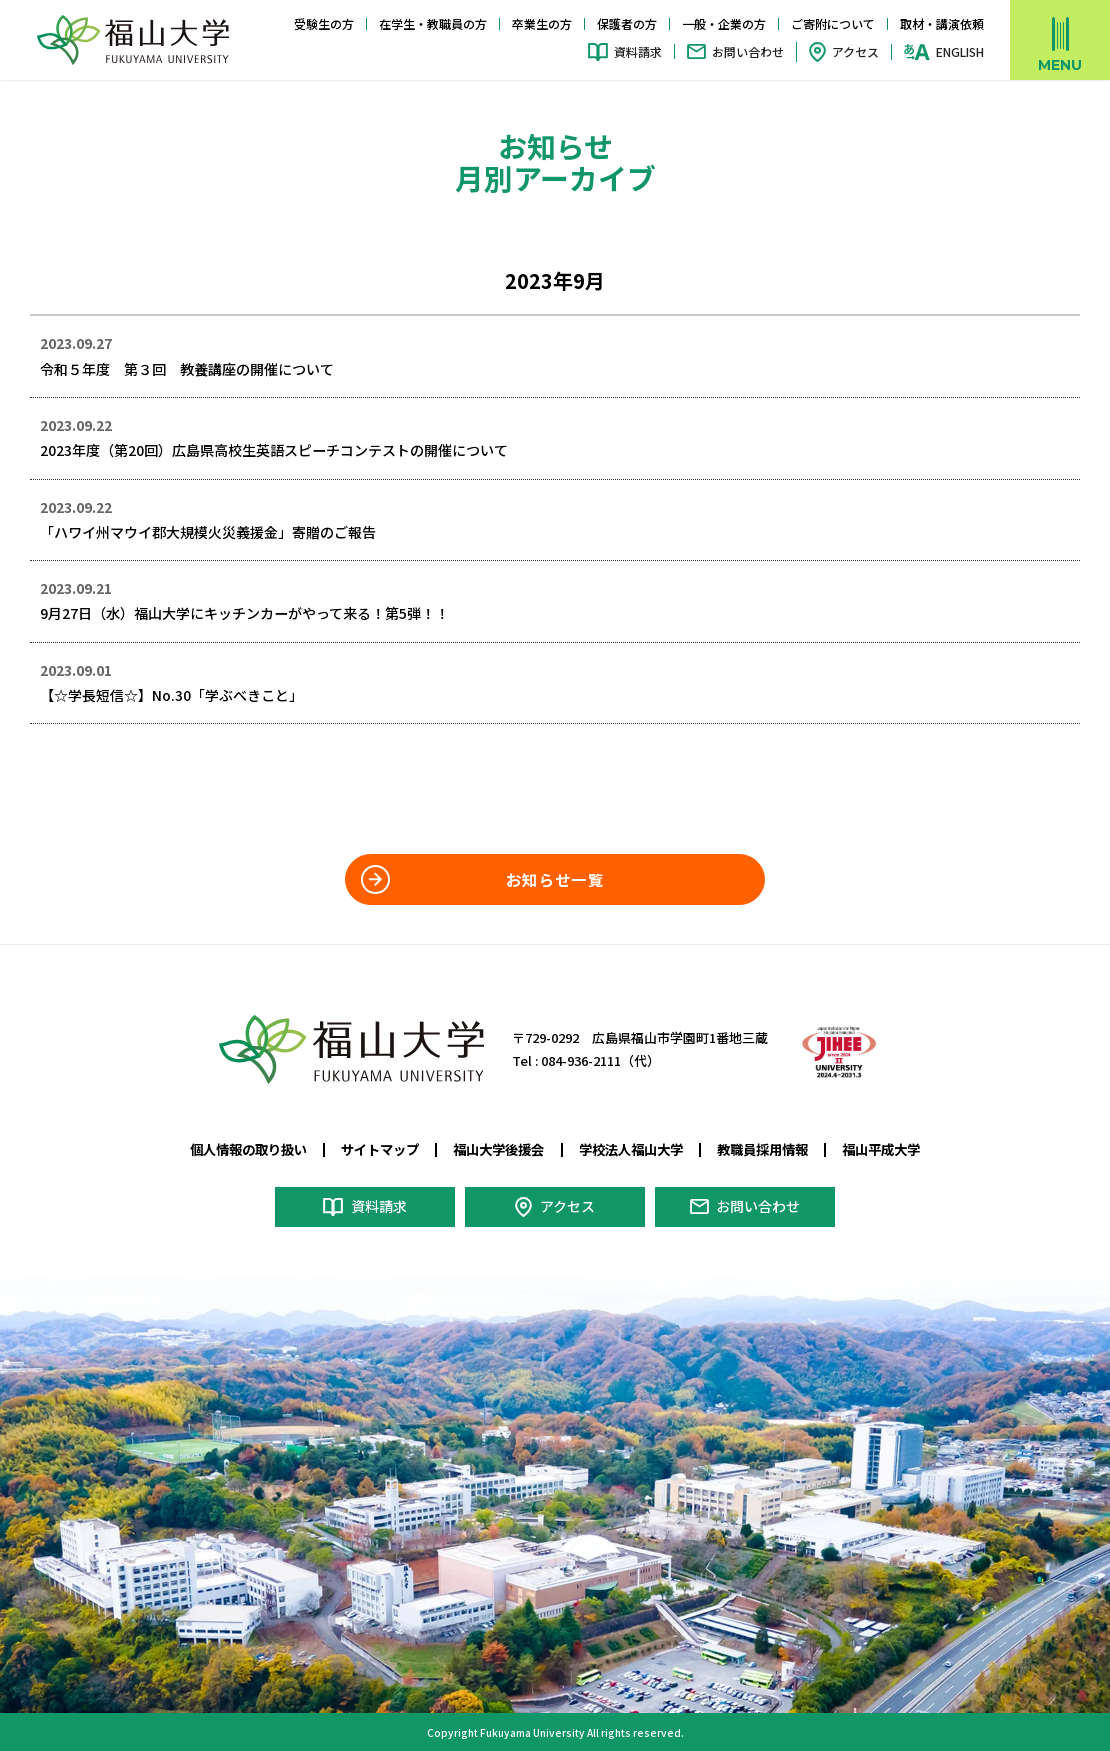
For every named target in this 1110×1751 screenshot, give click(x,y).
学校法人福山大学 (631, 1148)
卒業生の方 (542, 23)
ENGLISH (960, 52)
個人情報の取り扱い (248, 1148)
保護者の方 (627, 23)
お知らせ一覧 (555, 878)
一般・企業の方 (724, 23)
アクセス (855, 51)
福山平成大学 (881, 1148)
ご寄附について (833, 23)
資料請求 (638, 51)
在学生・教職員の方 (433, 23)
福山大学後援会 (498, 1148)
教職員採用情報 (762, 1148)
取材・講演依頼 (942, 23)
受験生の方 (324, 23)
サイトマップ (380, 1148)
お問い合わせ (748, 51)
